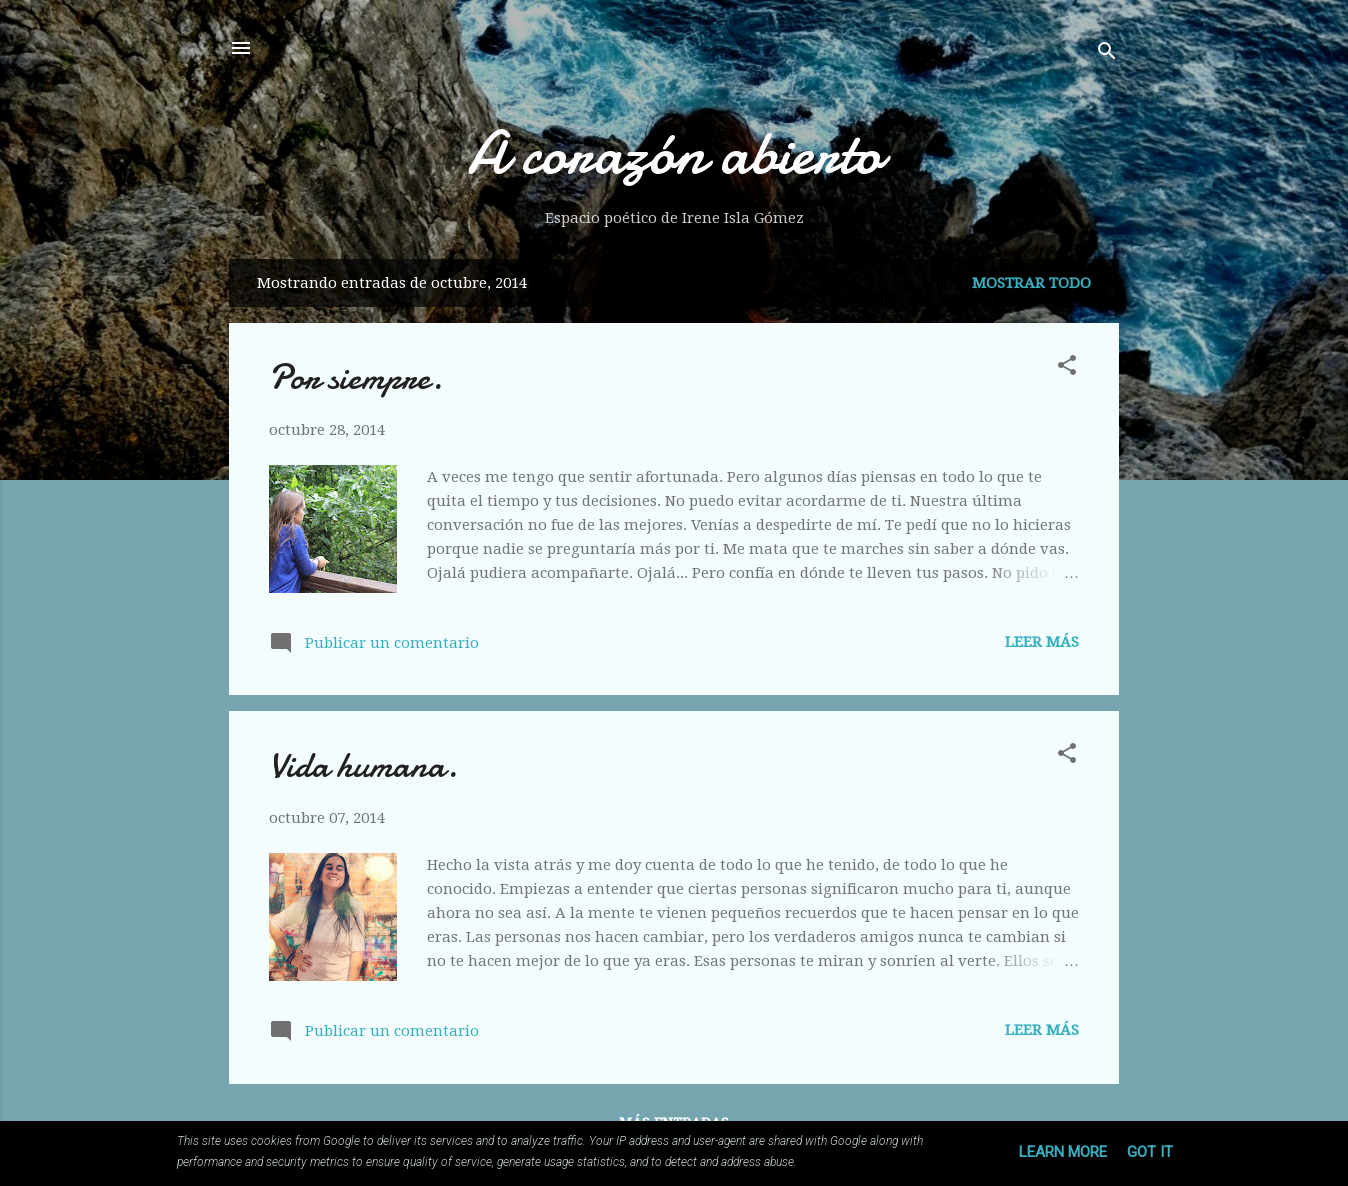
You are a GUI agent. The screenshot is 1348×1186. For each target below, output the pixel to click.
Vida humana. (363, 765)
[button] (1067, 368)
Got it (1150, 1152)
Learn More (1063, 1152)
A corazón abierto (674, 153)
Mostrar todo (1031, 283)
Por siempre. (356, 377)
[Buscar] (1107, 54)
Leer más (1042, 642)
